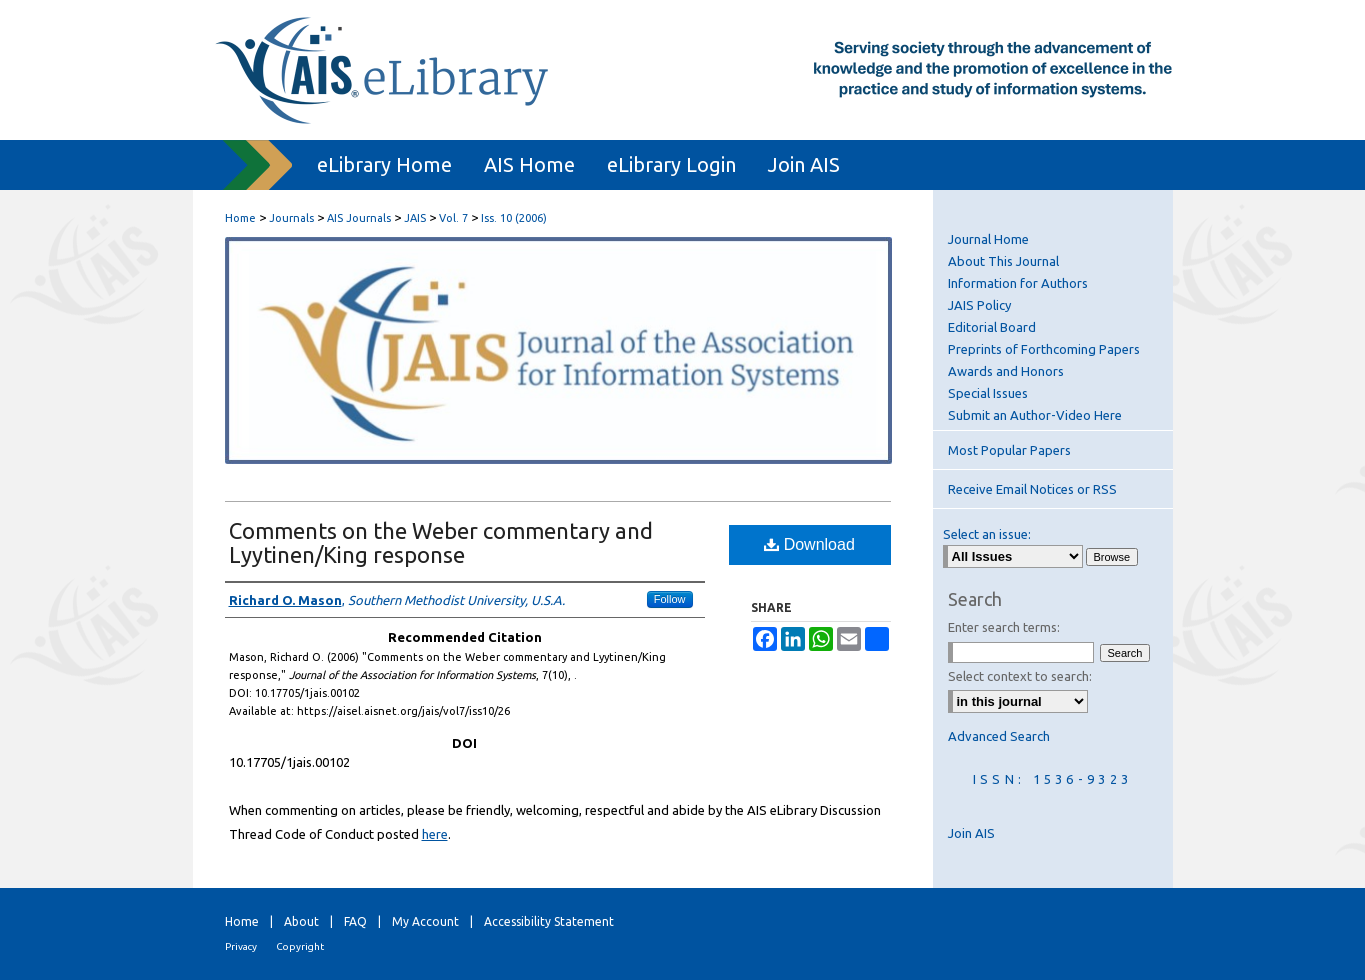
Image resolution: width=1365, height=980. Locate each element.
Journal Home (988, 239)
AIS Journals (359, 218)
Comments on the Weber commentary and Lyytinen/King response (441, 542)
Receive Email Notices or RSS (1032, 489)
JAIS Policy (979, 305)
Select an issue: (987, 534)
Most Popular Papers (1009, 450)
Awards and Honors (1006, 371)
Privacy (241, 946)
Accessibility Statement (549, 921)
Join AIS (971, 833)
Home (240, 218)
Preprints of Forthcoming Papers (1044, 349)
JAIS (415, 218)
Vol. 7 (453, 218)
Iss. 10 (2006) (514, 218)
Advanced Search (999, 736)
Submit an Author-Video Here (1035, 415)
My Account (425, 921)
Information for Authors (1018, 283)
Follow (670, 599)
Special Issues (988, 393)
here (435, 834)
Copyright (300, 946)
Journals (291, 218)
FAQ (355, 921)
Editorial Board (992, 327)
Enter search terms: (1004, 627)
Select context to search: (1020, 676)
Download (809, 544)
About (301, 921)
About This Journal (1003, 261)
